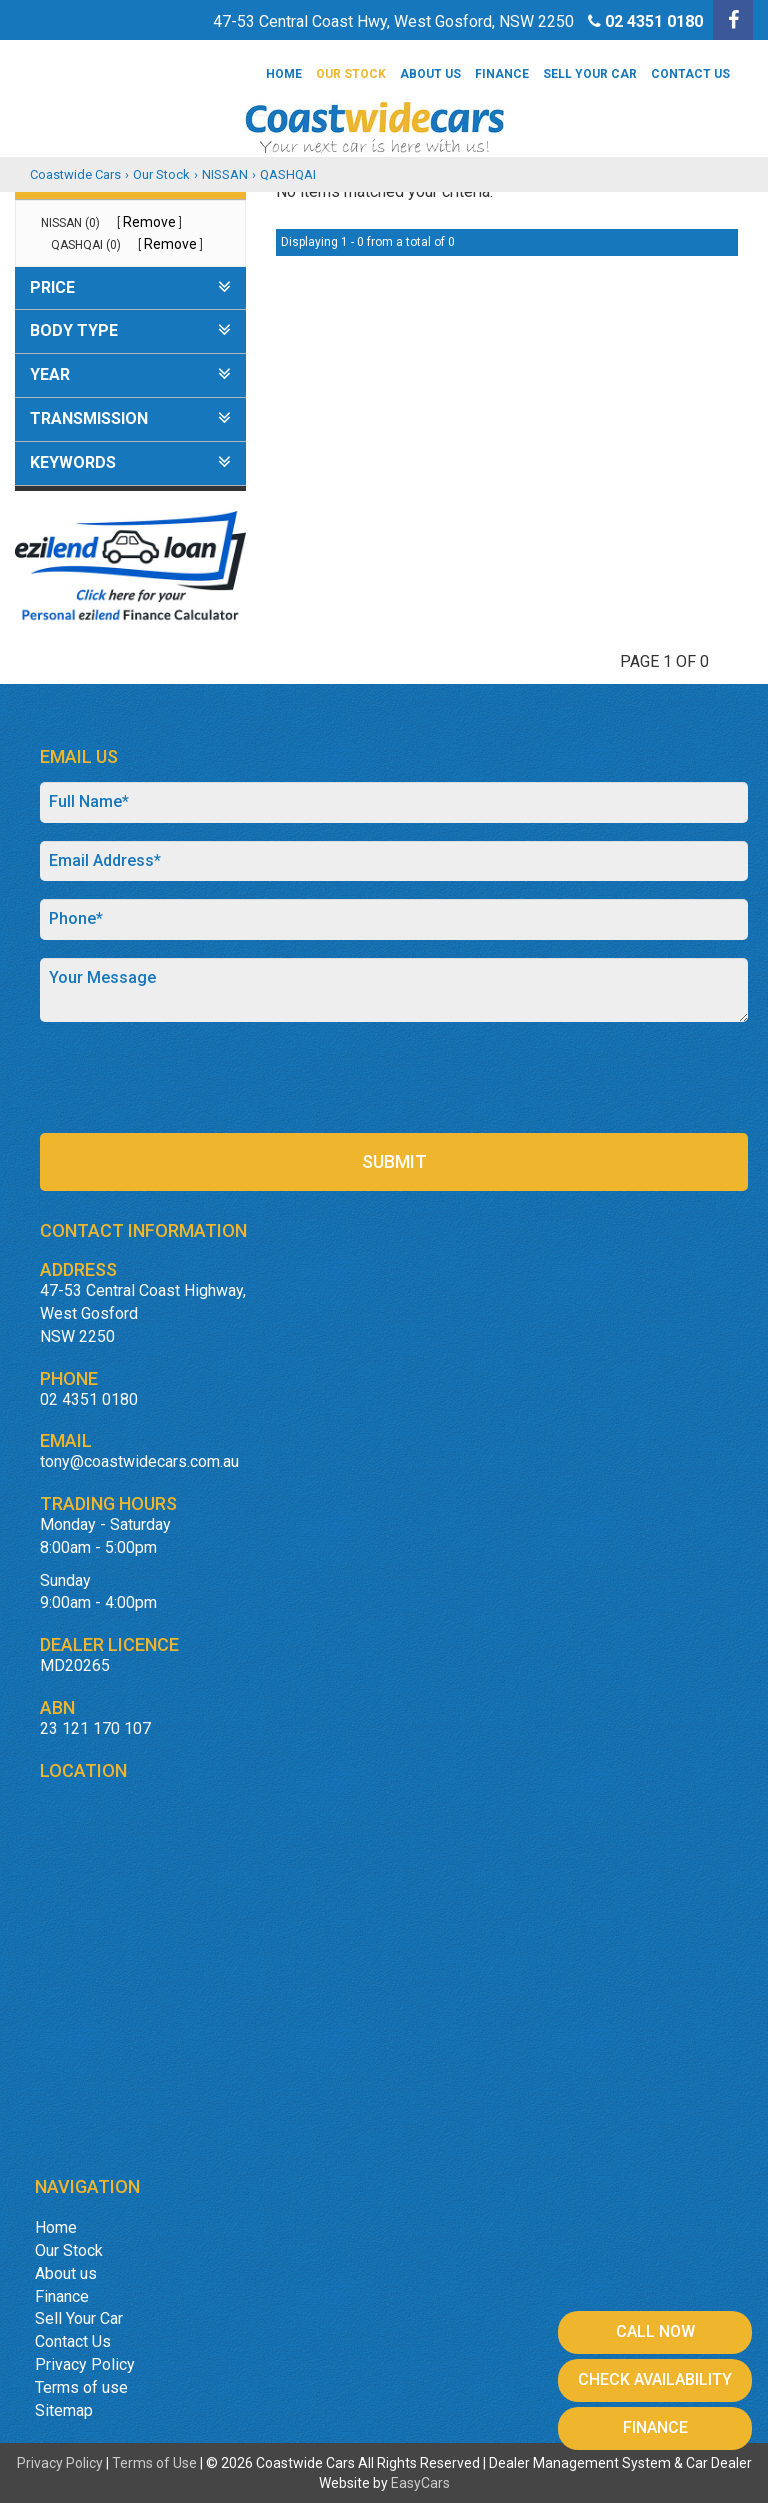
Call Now (655, 2331)
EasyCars (420, 2483)
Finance (502, 74)
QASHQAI (288, 174)
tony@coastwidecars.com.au (139, 1461)
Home (284, 74)
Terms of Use (156, 2463)
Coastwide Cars (75, 174)
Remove (149, 222)
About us (430, 74)
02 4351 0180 (654, 21)
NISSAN (225, 174)
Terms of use (81, 2387)
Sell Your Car (590, 74)
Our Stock (351, 74)
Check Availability (655, 2379)
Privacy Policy (85, 2364)
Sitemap (64, 2410)
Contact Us (690, 74)
